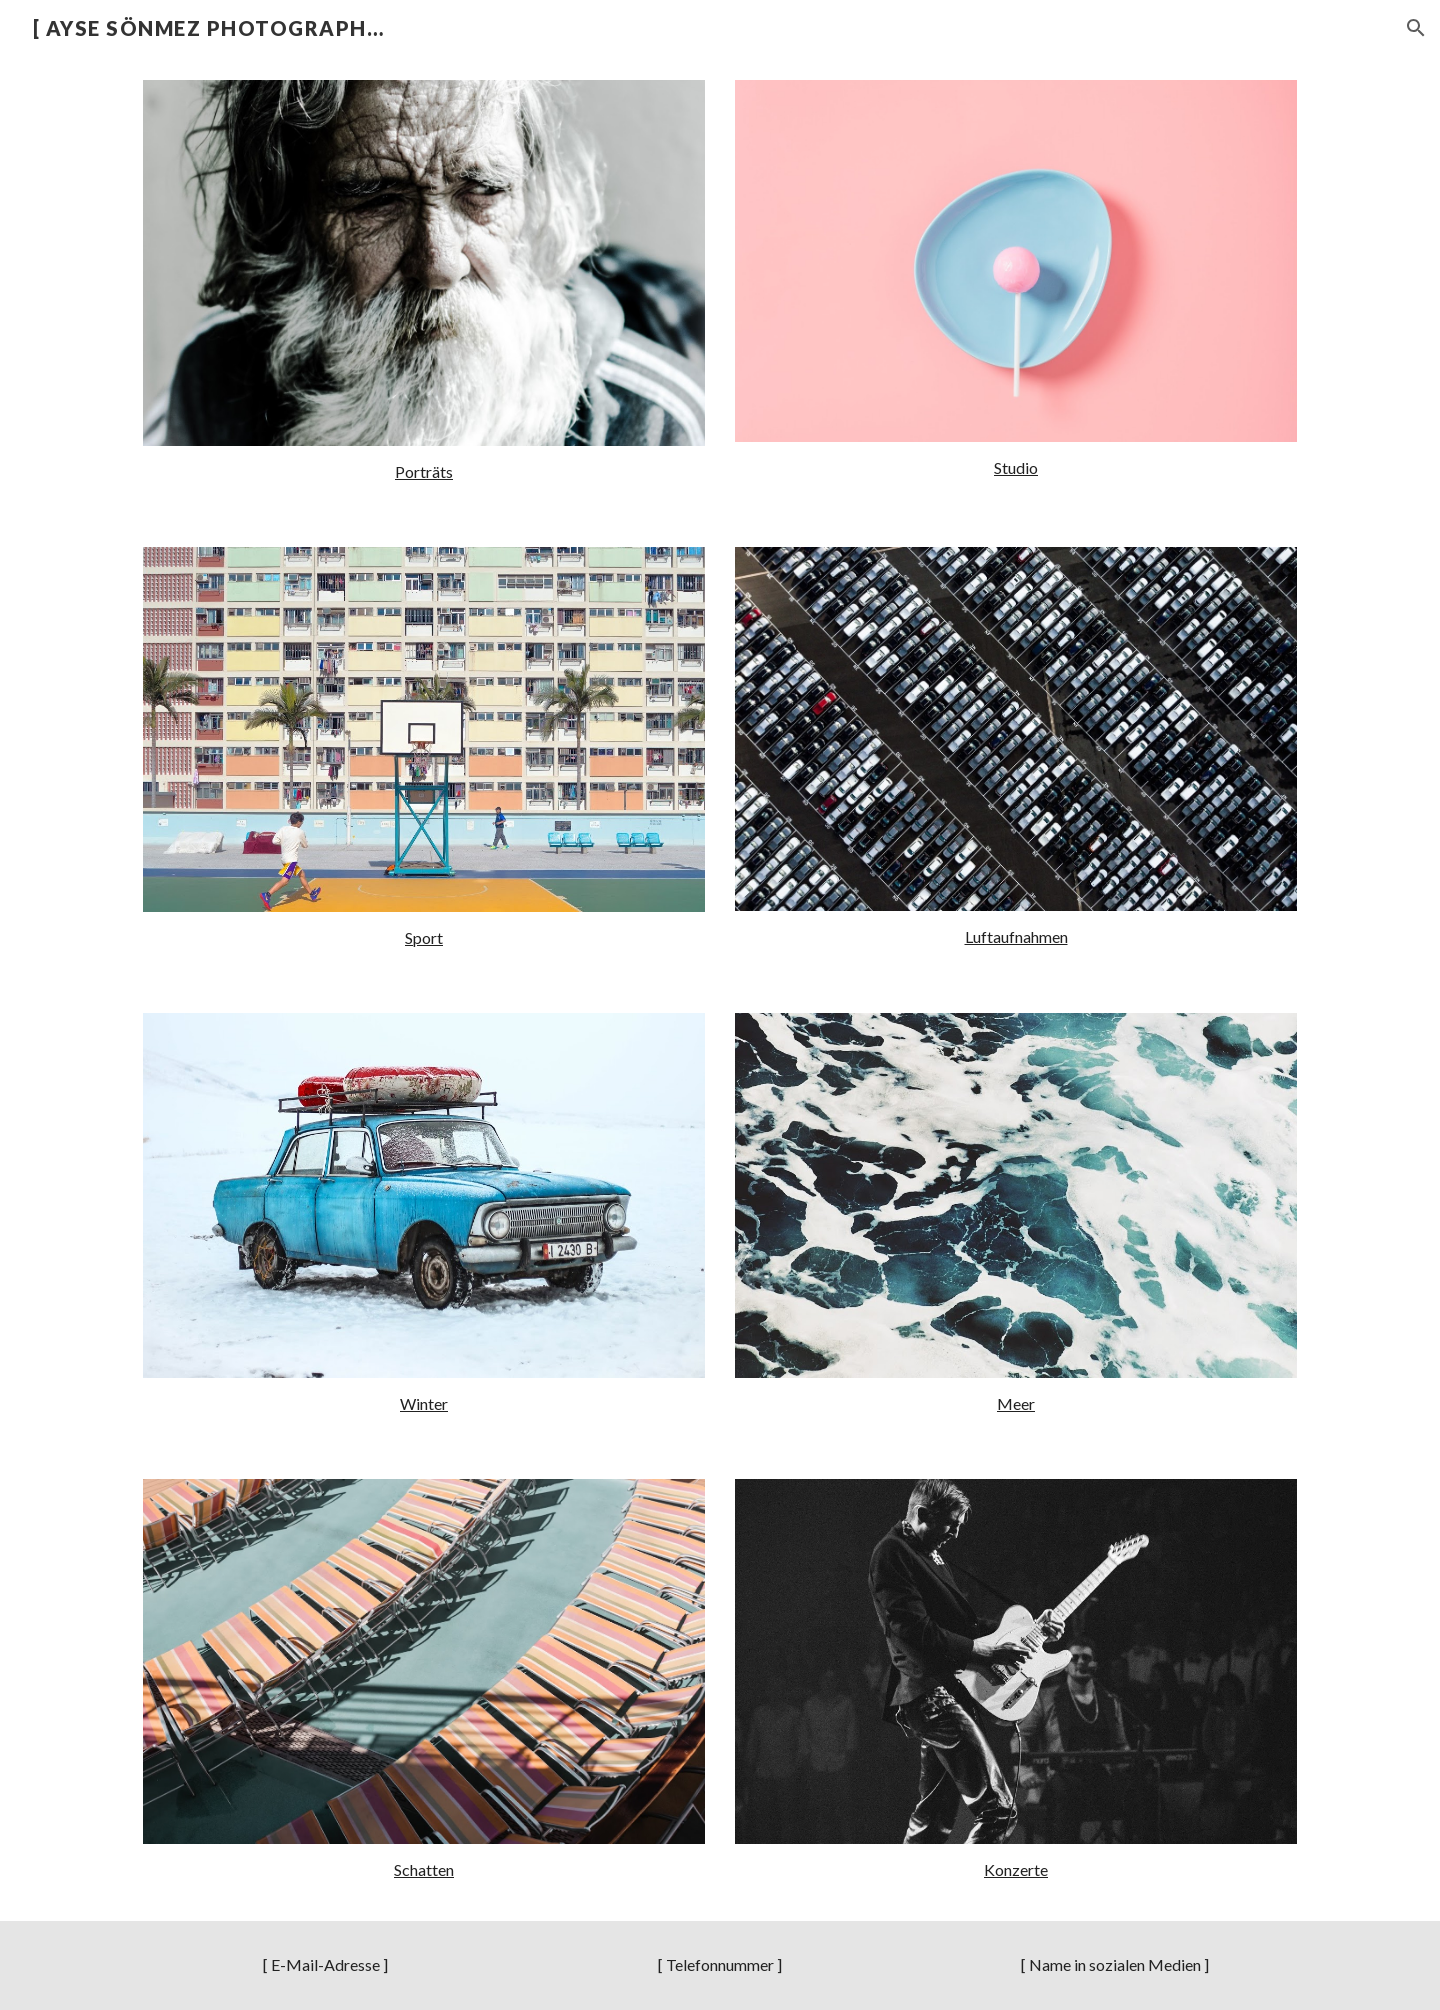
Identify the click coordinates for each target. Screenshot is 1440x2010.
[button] (1416, 28)
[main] (424, 472)
